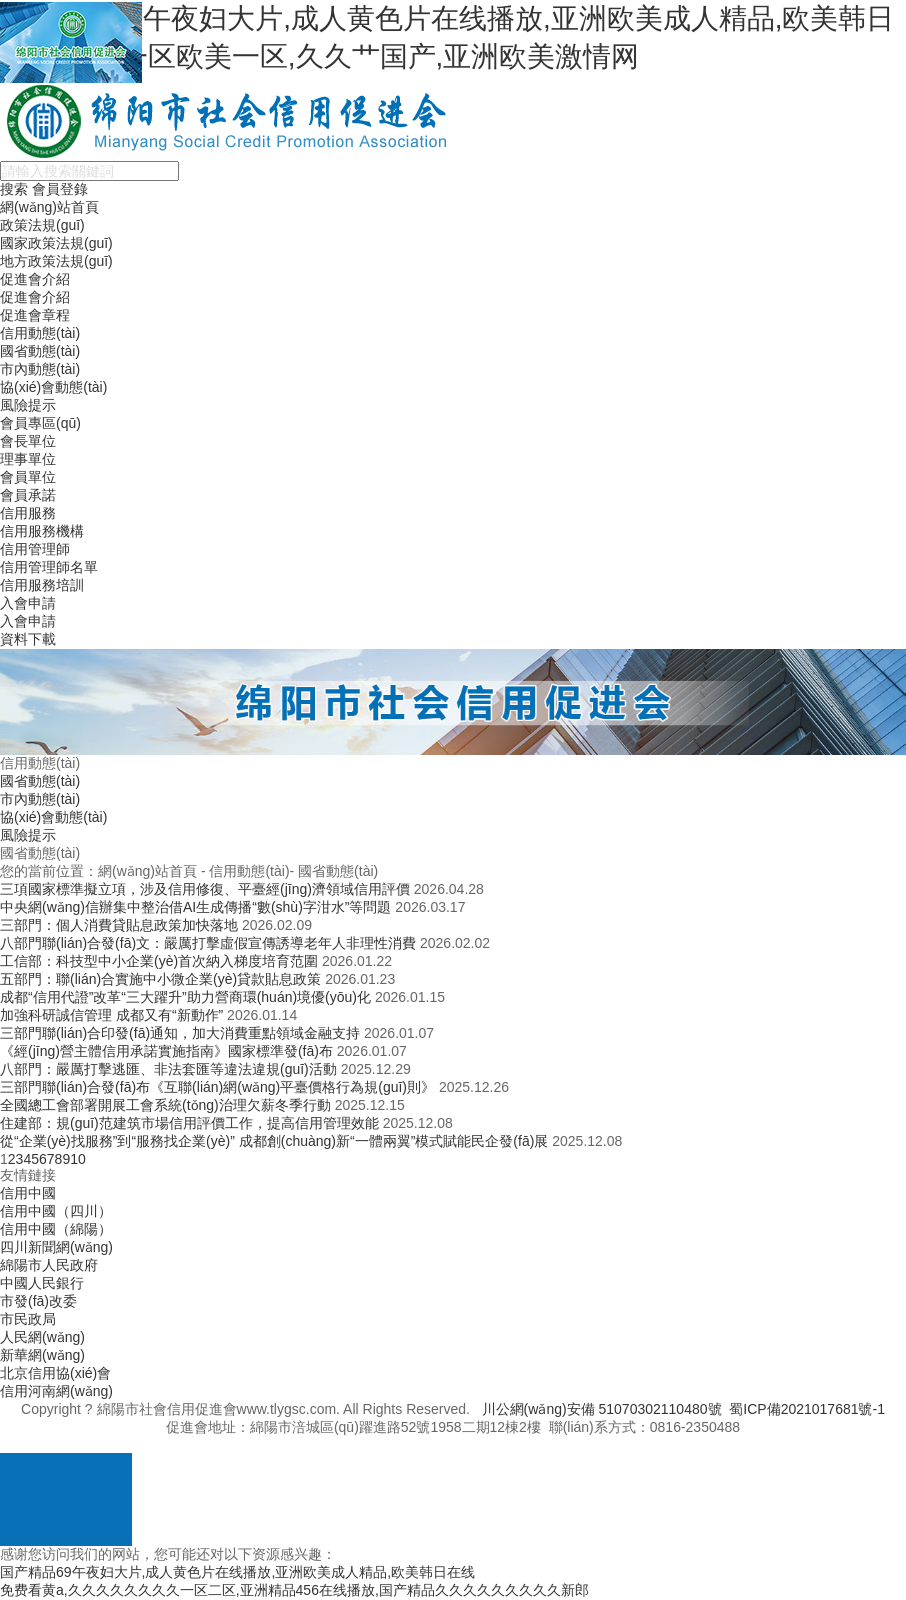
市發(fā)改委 (38, 1301)
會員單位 (28, 477)
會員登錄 (60, 189)
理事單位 (28, 459)
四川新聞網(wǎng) (56, 1247)
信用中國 (28, 1193)
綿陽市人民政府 (49, 1265)
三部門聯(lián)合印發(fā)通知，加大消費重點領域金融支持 (180, 1033)
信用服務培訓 (42, 585)
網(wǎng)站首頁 (49, 207)
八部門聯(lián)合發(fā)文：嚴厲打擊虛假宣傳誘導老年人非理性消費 (208, 943)
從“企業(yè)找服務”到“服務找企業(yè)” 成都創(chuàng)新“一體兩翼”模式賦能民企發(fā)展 (274, 1141)
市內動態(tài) (40, 369)
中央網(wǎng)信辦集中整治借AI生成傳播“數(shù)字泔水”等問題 (195, 907)
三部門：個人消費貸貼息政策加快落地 (119, 925)
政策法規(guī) (42, 225)
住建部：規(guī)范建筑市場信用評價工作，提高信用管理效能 (189, 1123)
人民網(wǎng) (42, 1337)
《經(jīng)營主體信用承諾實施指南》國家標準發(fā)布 (166, 1051)
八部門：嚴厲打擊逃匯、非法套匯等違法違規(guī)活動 (168, 1069)
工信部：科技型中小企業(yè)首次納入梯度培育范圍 (159, 961)
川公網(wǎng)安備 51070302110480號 (602, 1409)
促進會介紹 (35, 279)
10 (78, 1159)
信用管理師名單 (49, 567)
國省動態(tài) (40, 351)
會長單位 (28, 441)
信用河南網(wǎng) (56, 1391)
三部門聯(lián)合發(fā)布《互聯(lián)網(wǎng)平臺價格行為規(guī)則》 (217, 1087)
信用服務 (28, 513)
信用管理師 (35, 549)
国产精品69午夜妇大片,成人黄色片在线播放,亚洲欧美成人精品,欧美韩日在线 (237, 1572)
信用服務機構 (42, 531)
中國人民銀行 (42, 1283)
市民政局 (28, 1319)
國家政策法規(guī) (56, 243)
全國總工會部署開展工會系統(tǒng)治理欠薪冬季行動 (165, 1105)
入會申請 (28, 603)
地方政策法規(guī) (56, 261)
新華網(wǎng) (42, 1355)
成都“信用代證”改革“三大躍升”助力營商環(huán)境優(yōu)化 (185, 997)
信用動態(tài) (40, 333)
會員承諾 (28, 495)
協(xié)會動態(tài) (53, 387)
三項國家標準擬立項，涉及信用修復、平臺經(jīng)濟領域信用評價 (205, 889)
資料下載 (28, 639)
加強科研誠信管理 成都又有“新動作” (111, 1015)
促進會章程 (35, 315)
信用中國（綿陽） (56, 1229)
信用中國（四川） (56, 1211)
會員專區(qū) (40, 423)
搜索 (14, 189)
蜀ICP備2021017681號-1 (807, 1409)
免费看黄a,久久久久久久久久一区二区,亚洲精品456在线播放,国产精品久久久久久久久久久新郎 (294, 1590)
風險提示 (28, 405)
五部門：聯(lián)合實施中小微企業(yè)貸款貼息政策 (160, 979)
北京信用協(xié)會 (55, 1373)
